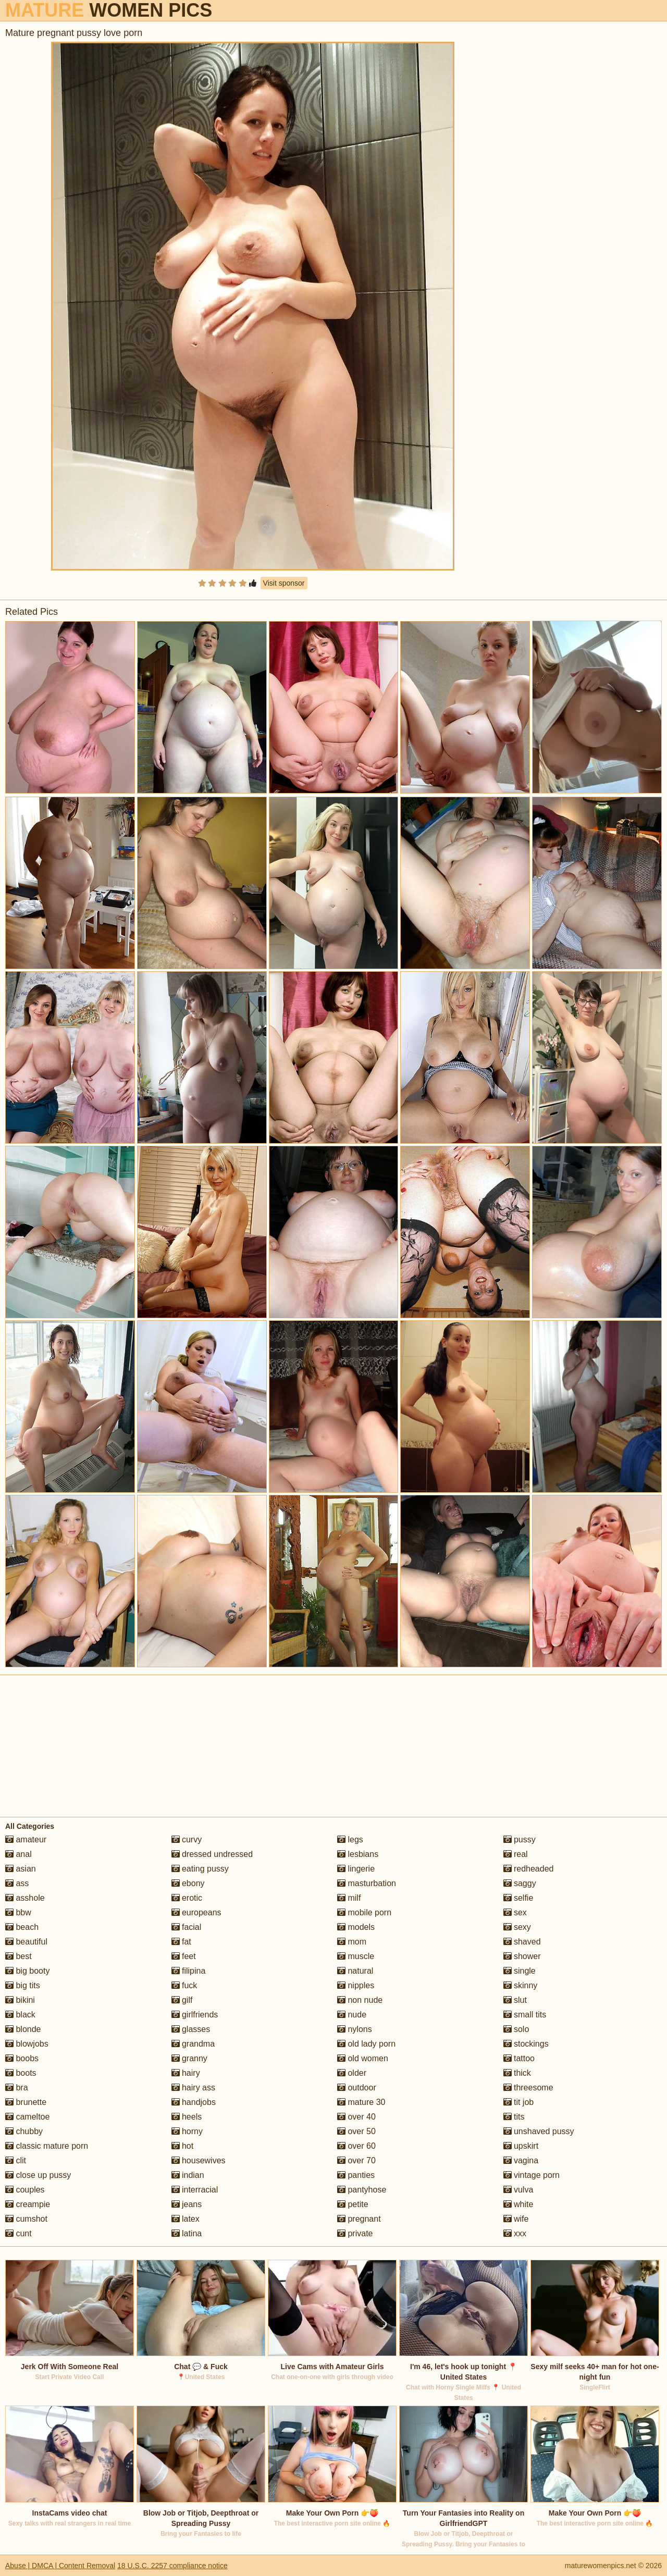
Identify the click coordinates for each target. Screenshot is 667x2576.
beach (22, 1927)
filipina (188, 1970)
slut (515, 2000)
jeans (186, 2204)
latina (186, 2233)
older (351, 2073)
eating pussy (200, 1868)
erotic (187, 1897)
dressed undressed (212, 1854)
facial (186, 1927)
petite (352, 2204)
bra (16, 2087)
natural (355, 1970)
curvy (186, 1839)
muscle (355, 1956)
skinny (520, 1985)
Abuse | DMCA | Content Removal (60, 2565)
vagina (521, 2160)
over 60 (356, 2145)
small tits (525, 2014)
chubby (24, 2131)
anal (18, 1854)
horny (187, 2131)
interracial (194, 2189)
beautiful (26, 1941)
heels (186, 2116)
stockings (526, 2043)
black (20, 2014)
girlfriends (194, 2014)
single (519, 1970)
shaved (522, 1941)
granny (189, 2058)
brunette (25, 2102)
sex (515, 1912)
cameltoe (27, 2116)
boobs (22, 2058)
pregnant (359, 2218)
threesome (528, 2087)
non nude (359, 2000)
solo (516, 2029)
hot (182, 2145)
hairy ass (193, 2087)
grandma (193, 2043)
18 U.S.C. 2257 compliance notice (172, 2565)
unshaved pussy (538, 2131)
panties (356, 2175)
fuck (184, 1985)
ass (17, 1883)
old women (362, 2058)
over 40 (356, 2116)
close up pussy (38, 2175)
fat (181, 1941)
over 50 (356, 2131)
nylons (354, 2029)
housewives (198, 2160)
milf (349, 1897)
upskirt (521, 2145)
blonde (23, 2029)
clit (15, 2160)
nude (351, 2014)
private (355, 2233)
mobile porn (364, 1912)
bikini (20, 2000)
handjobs (193, 2102)
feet (183, 1956)
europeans (196, 1912)
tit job (518, 2102)
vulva (518, 2189)
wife (516, 2218)
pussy (519, 1839)
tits (514, 2116)
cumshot (26, 2218)
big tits (22, 1985)
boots (20, 2073)
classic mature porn (46, 2145)
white (518, 2204)
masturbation (366, 1883)
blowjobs (26, 2043)
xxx (514, 2233)
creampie (27, 2204)
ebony (188, 1883)
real (515, 1854)
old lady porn (366, 2043)
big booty (27, 1970)
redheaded (528, 1868)
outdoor (356, 2087)
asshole (25, 1897)
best (18, 1956)
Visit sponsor (284, 583)
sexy (517, 1927)
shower (522, 1956)
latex (185, 2218)
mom (351, 1941)
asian (20, 1868)
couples (25, 2189)
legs (350, 1839)
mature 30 (361, 2102)
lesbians (357, 1854)
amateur (25, 1839)
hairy (185, 2073)
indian (187, 2175)
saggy (519, 1883)
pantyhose (361, 2189)
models (356, 1927)
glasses (191, 2029)
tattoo (519, 2058)
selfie (518, 1897)
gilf (182, 2000)
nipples (355, 1985)
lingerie (356, 1868)
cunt (18, 2233)
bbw (18, 1912)
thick (517, 2073)
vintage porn (531, 2175)
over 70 (356, 2160)
